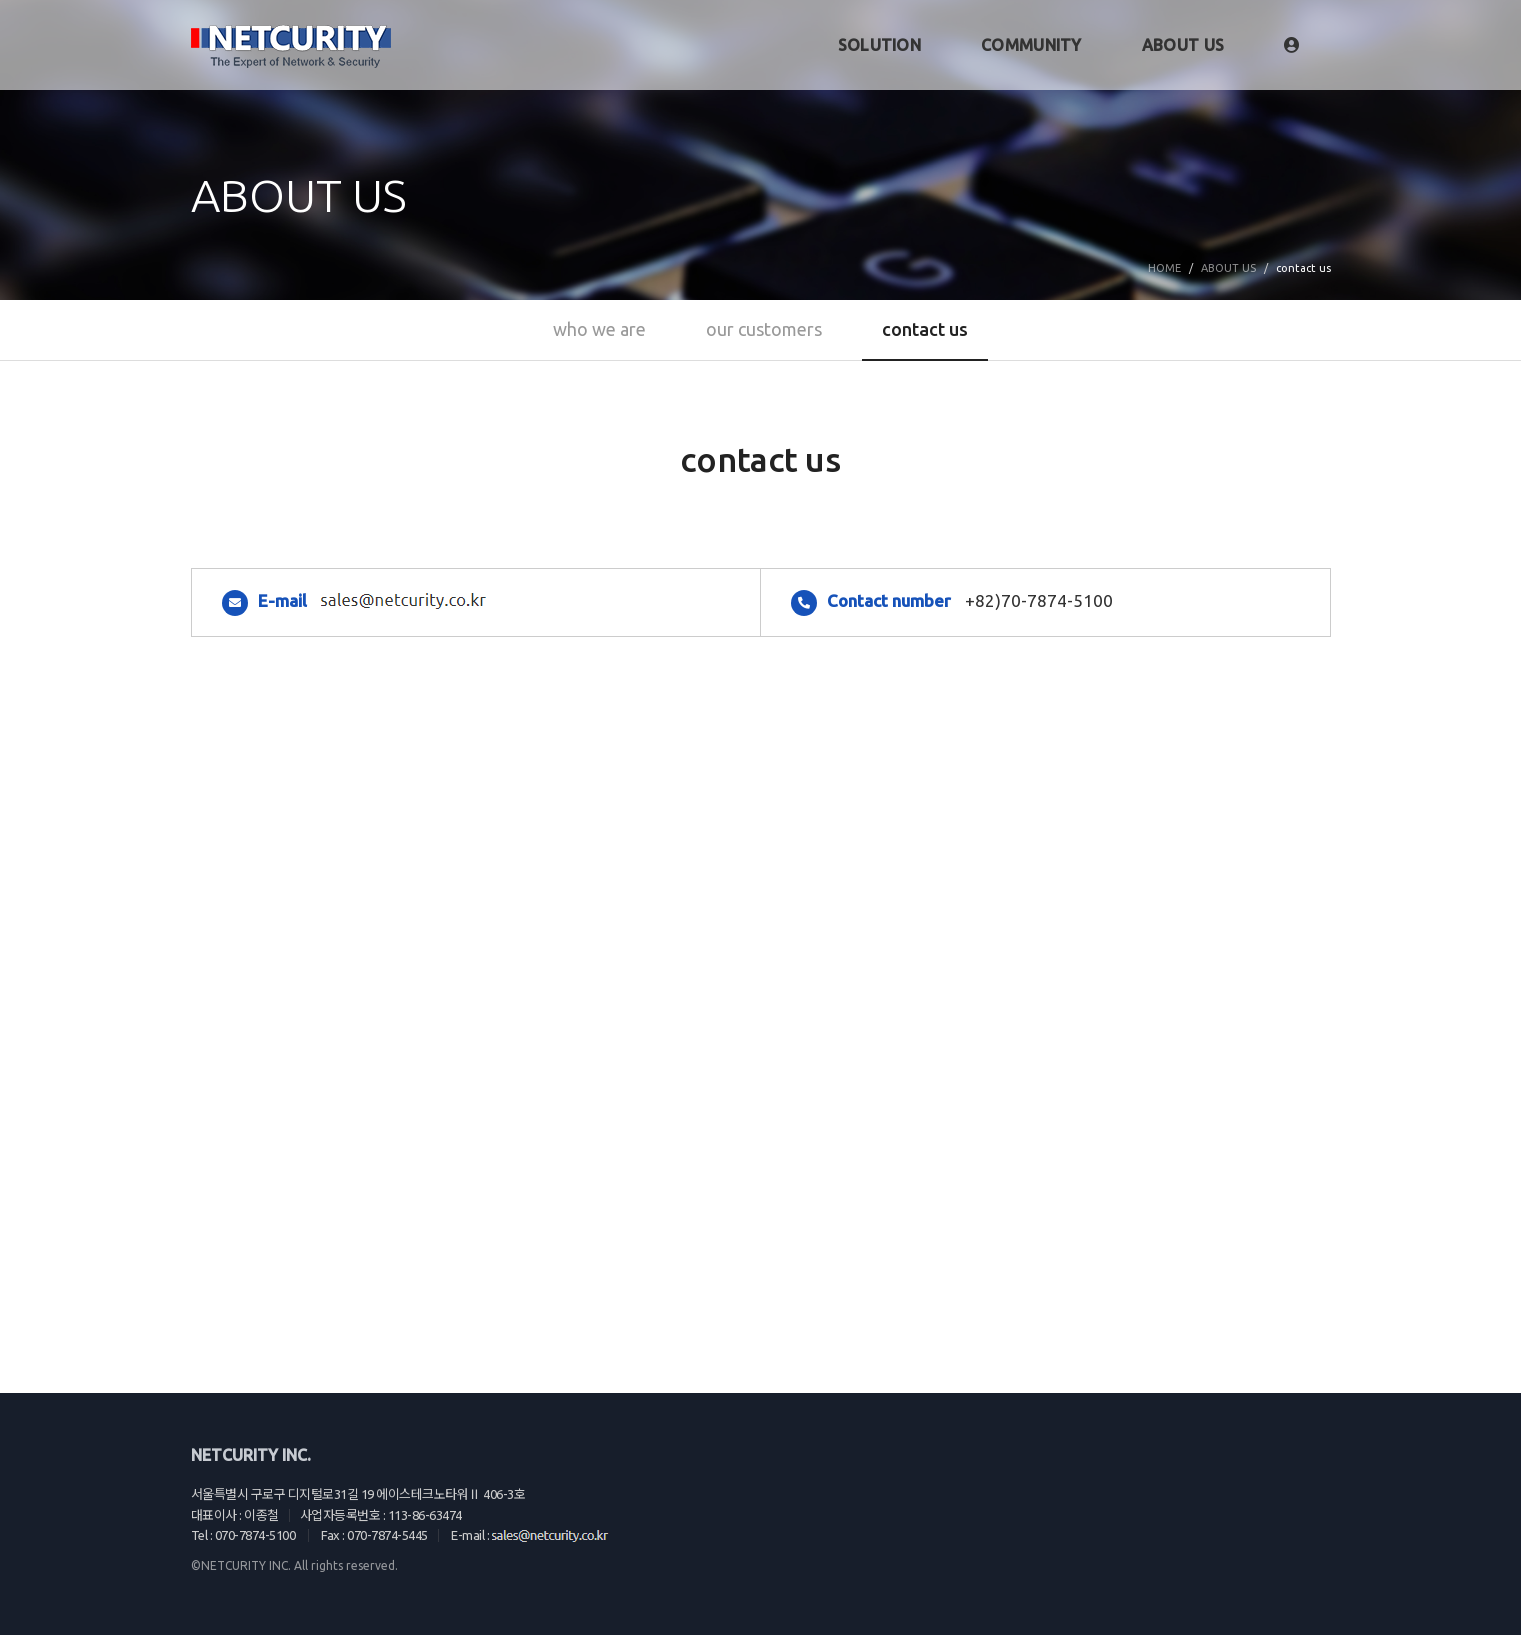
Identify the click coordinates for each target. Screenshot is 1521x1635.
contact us (925, 329)
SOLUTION (879, 45)
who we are (599, 329)
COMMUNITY (1031, 45)
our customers (764, 329)
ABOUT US (1183, 45)
